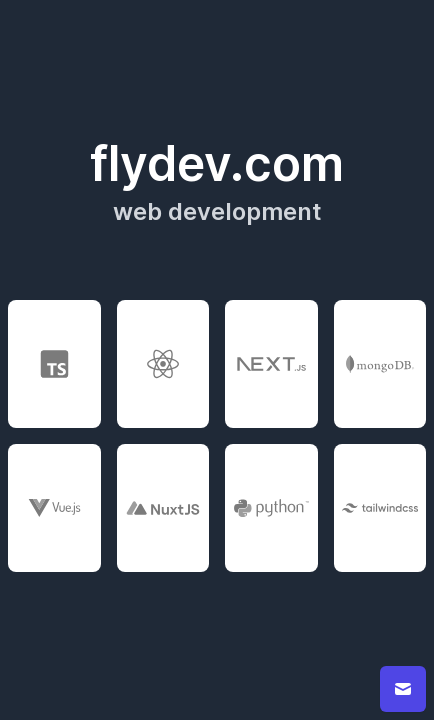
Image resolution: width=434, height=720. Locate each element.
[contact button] (403, 689)
